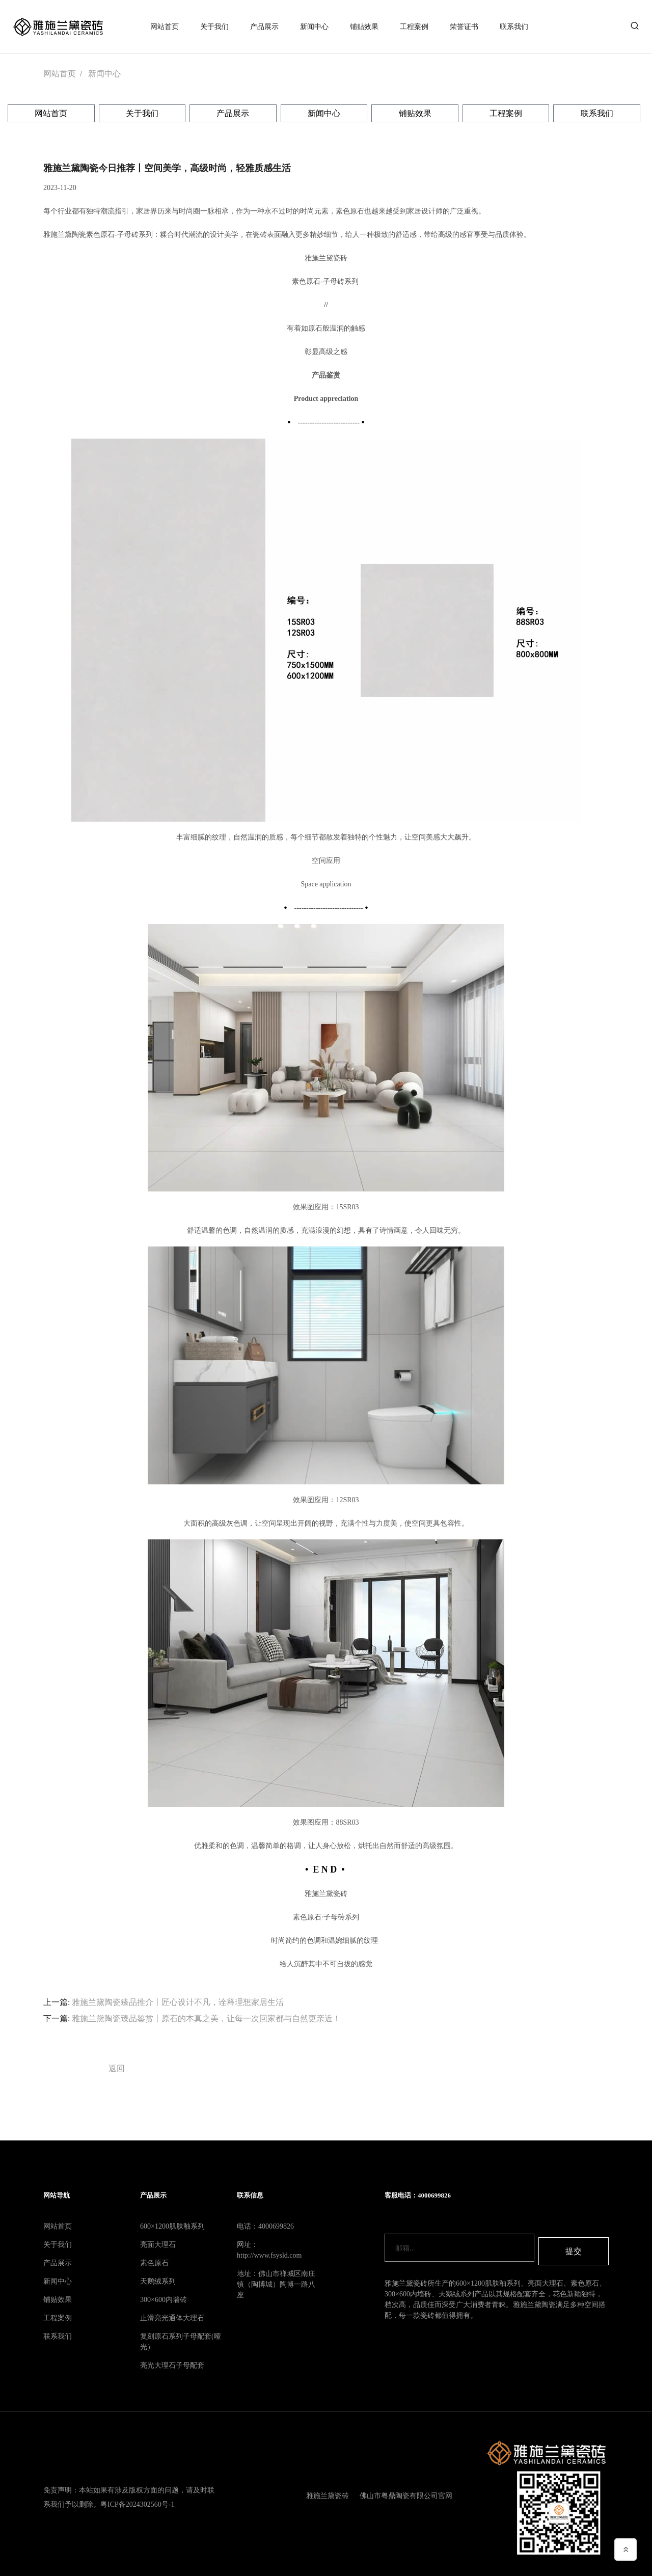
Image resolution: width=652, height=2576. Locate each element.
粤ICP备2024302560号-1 (137, 2499)
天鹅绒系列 (158, 2277)
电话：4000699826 (265, 2222)
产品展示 (264, 25)
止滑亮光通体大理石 (172, 2314)
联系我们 (514, 25)
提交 (573, 2243)
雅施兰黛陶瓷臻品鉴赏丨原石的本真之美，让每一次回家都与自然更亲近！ (206, 2014)
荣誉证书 (464, 25)
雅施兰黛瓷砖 (324, 2492)
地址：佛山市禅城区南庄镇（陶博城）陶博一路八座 (276, 2280)
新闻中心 (314, 25)
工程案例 (414, 25)
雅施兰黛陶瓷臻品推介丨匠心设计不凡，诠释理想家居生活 (178, 1998)
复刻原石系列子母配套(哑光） (180, 2337)
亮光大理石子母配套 (172, 2361)
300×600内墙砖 (163, 2295)
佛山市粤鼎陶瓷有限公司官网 (404, 2492)
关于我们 (214, 25)
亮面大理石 (158, 2240)
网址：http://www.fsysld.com (269, 2246)
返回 (116, 2064)
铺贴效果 (364, 25)
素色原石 (154, 2259)
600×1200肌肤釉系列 (172, 2222)
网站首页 (164, 25)
